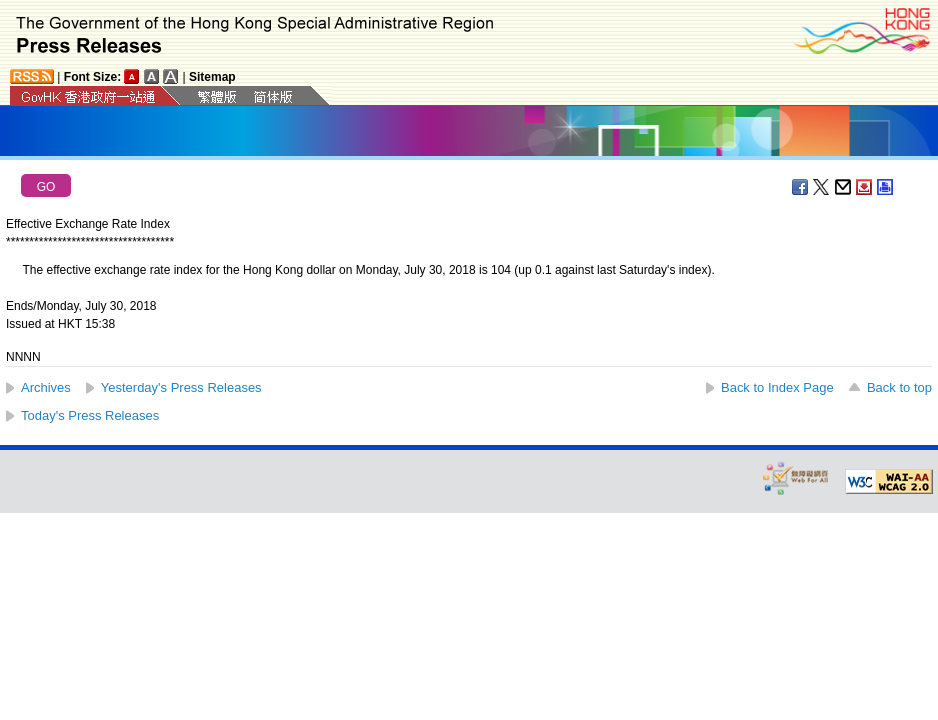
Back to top (899, 387)
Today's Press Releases (90, 415)
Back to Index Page (777, 387)
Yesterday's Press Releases (181, 387)
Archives (46, 387)
